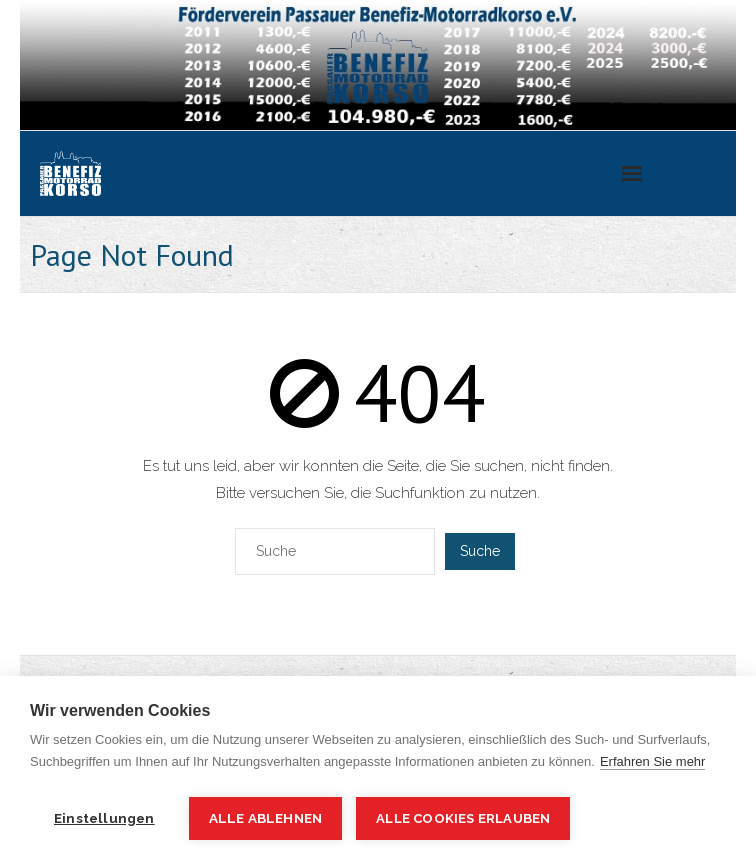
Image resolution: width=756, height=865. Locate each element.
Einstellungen (104, 818)
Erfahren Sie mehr (653, 761)
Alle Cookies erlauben (463, 818)
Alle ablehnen (266, 818)
